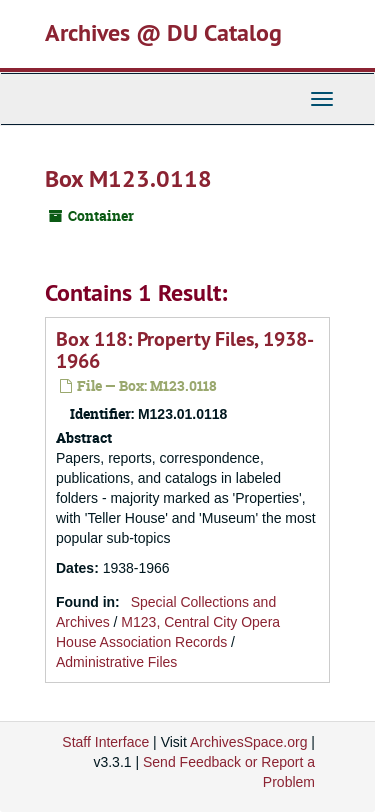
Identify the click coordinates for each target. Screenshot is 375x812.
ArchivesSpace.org (249, 742)
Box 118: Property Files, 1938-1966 (185, 350)
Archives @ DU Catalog (163, 32)
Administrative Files (116, 662)
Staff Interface (105, 742)
